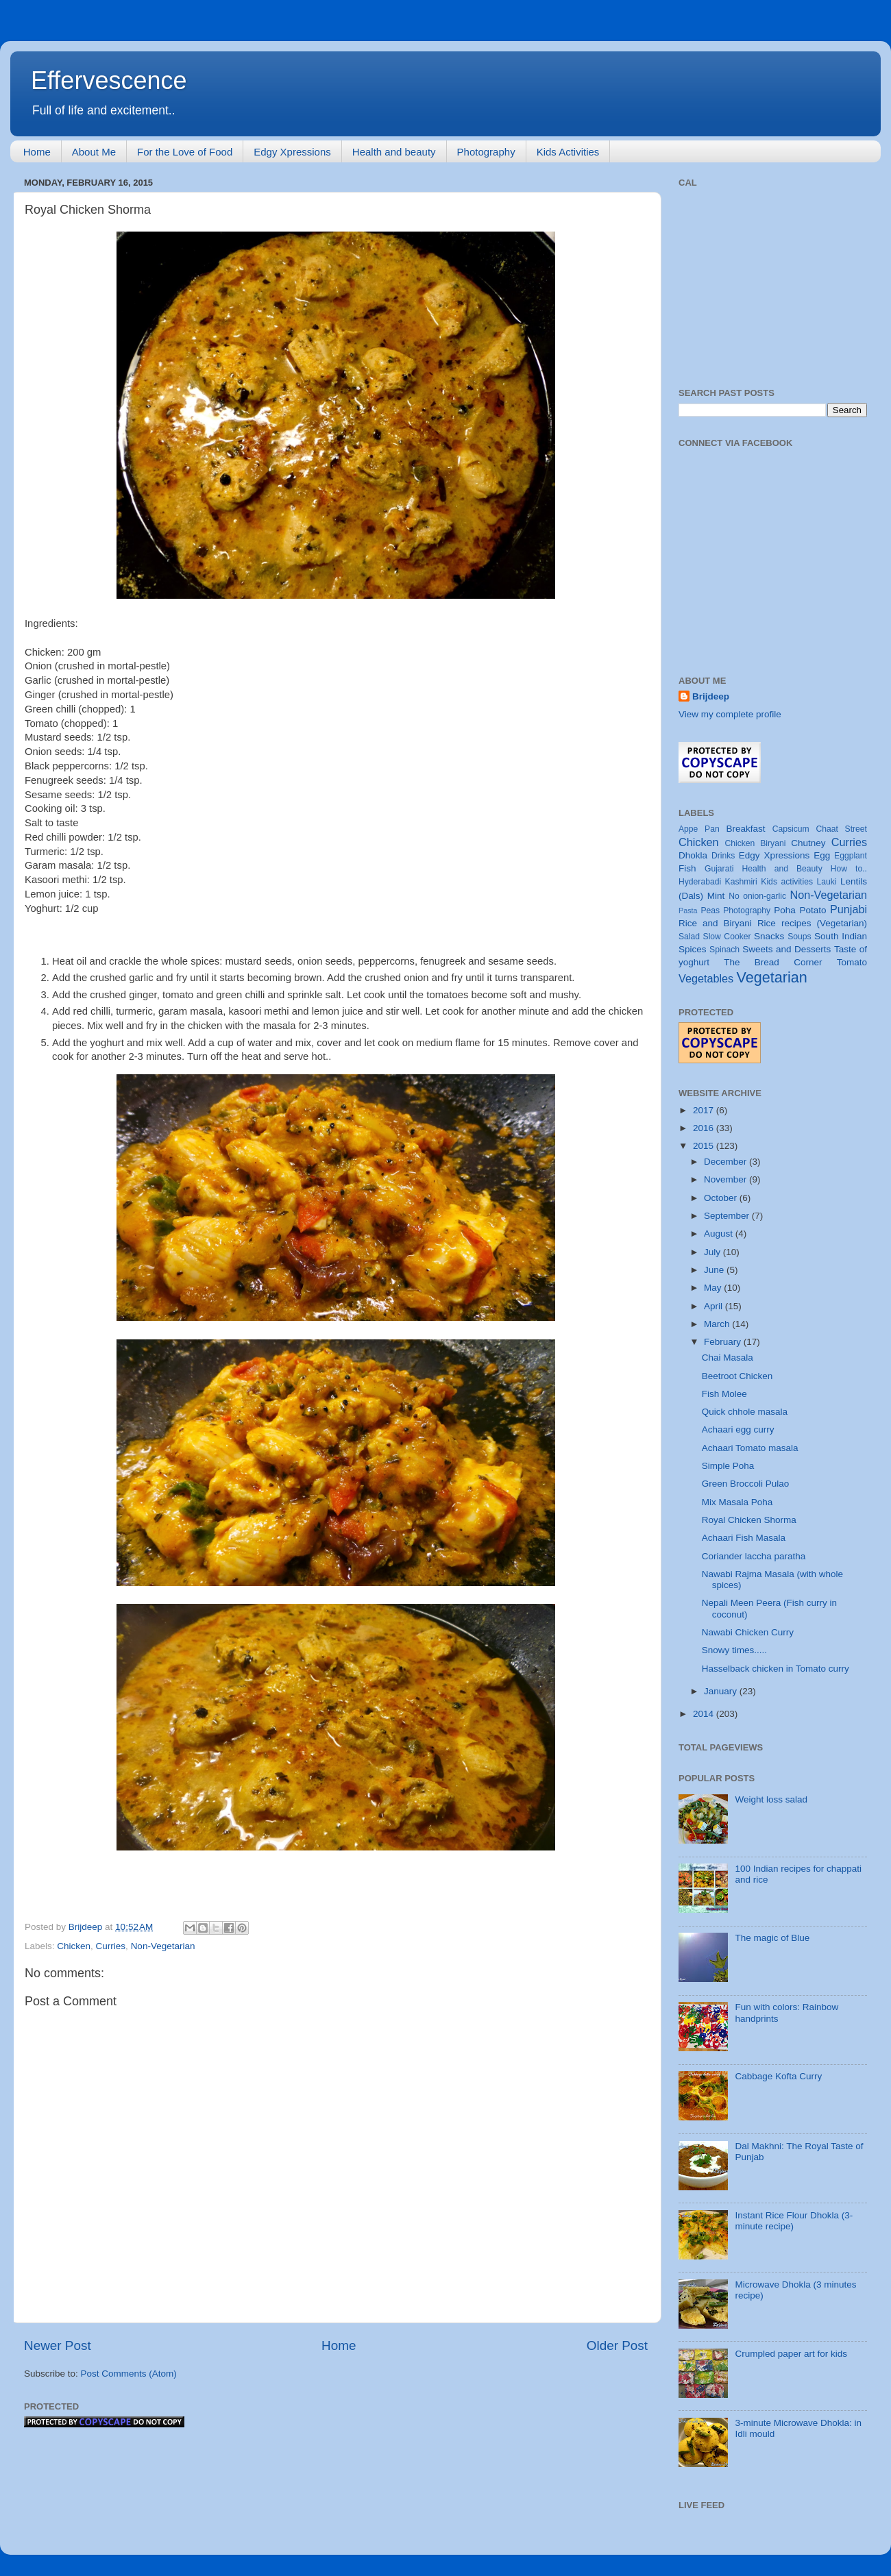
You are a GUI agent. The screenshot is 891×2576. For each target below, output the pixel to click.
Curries (111, 1946)
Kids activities (787, 882)
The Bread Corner (773, 962)
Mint (716, 896)
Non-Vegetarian (163, 1946)
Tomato (852, 962)
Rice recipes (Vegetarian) (812, 923)
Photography (486, 152)
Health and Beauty (782, 869)
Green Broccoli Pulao (746, 1483)
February (724, 1342)
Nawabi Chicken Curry (748, 1632)
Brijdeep (710, 696)
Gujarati (719, 869)
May (714, 1288)
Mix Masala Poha (737, 1502)
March (718, 1324)
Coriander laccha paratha (754, 1556)
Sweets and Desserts (786, 949)
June (715, 1270)
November (726, 1179)
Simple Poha (728, 1466)
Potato (812, 910)
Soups (799, 936)
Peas (710, 910)
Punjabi (848, 909)
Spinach (724, 949)
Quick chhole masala (745, 1412)
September (728, 1216)
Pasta (688, 910)
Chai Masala (727, 1357)
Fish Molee (724, 1394)
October (722, 1198)
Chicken (73, 1946)
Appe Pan (699, 829)
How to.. (849, 869)
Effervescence (108, 80)
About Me (94, 152)
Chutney (808, 843)
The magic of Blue (772, 1938)
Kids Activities (568, 152)
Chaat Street (841, 829)
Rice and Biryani (715, 923)
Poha (785, 910)
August (719, 1233)
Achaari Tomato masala (750, 1448)
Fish (687, 868)
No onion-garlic (757, 896)
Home (37, 152)
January (722, 1691)
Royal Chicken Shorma (749, 1520)
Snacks (769, 936)
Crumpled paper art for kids (791, 2354)
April (714, 1306)
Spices (693, 949)
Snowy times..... (734, 1650)
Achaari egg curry (738, 1429)
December (726, 1161)
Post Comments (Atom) (129, 2373)
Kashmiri (741, 882)
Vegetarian (772, 977)
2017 (704, 1110)
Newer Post (57, 2345)
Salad (689, 936)
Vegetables (706, 978)
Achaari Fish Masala (743, 1538)
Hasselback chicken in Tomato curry (775, 1668)
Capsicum (790, 829)
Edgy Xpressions (292, 152)
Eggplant (850, 855)
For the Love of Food (184, 152)
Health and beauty (394, 152)
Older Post (617, 2345)
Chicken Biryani (755, 843)
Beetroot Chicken (737, 1376)
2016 (704, 1128)
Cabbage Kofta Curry (778, 2076)
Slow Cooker (727, 936)
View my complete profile (730, 714)
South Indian (840, 936)
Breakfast (746, 828)
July (713, 1252)
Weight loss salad (771, 1799)
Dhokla (693, 855)
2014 (704, 1714)
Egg (822, 855)
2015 (704, 1146)
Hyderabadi (700, 882)
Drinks (723, 855)
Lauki (826, 882)
